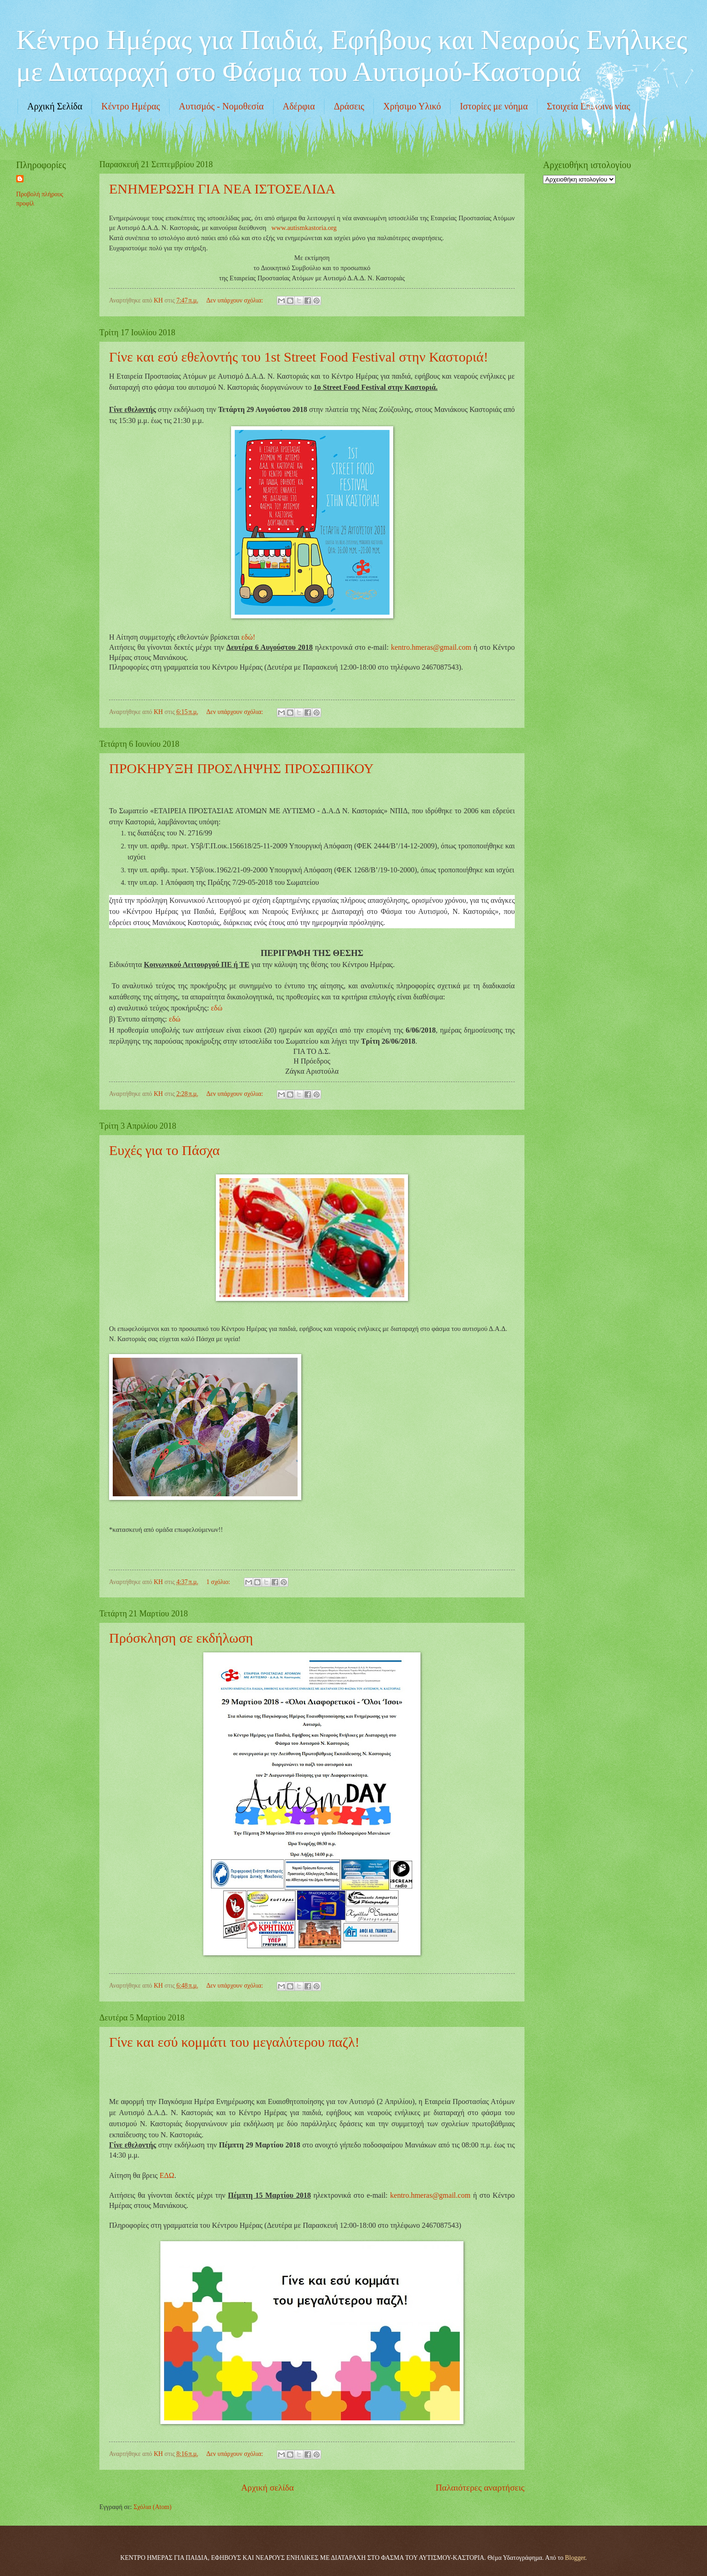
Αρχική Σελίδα (54, 106)
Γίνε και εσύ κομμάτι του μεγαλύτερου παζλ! (234, 2042)
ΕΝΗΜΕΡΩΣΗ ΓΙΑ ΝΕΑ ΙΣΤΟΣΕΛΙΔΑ (222, 188)
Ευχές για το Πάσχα (164, 1150)
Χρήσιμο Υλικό (412, 106)
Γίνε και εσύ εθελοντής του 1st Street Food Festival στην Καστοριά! (298, 356)
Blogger (575, 2557)
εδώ (216, 1008)
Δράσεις (349, 106)
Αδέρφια (299, 106)
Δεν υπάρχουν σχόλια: (235, 300)
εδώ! (248, 637)
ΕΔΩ (166, 2175)
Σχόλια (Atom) (152, 2506)
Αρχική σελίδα (267, 2487)
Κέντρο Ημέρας (130, 106)
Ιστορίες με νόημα (494, 106)
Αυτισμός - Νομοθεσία (221, 106)
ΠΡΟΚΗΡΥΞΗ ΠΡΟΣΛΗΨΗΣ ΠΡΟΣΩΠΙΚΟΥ (241, 768)
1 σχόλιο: (219, 1581)
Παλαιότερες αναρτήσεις (480, 2487)
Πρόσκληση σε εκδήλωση (181, 1637)
